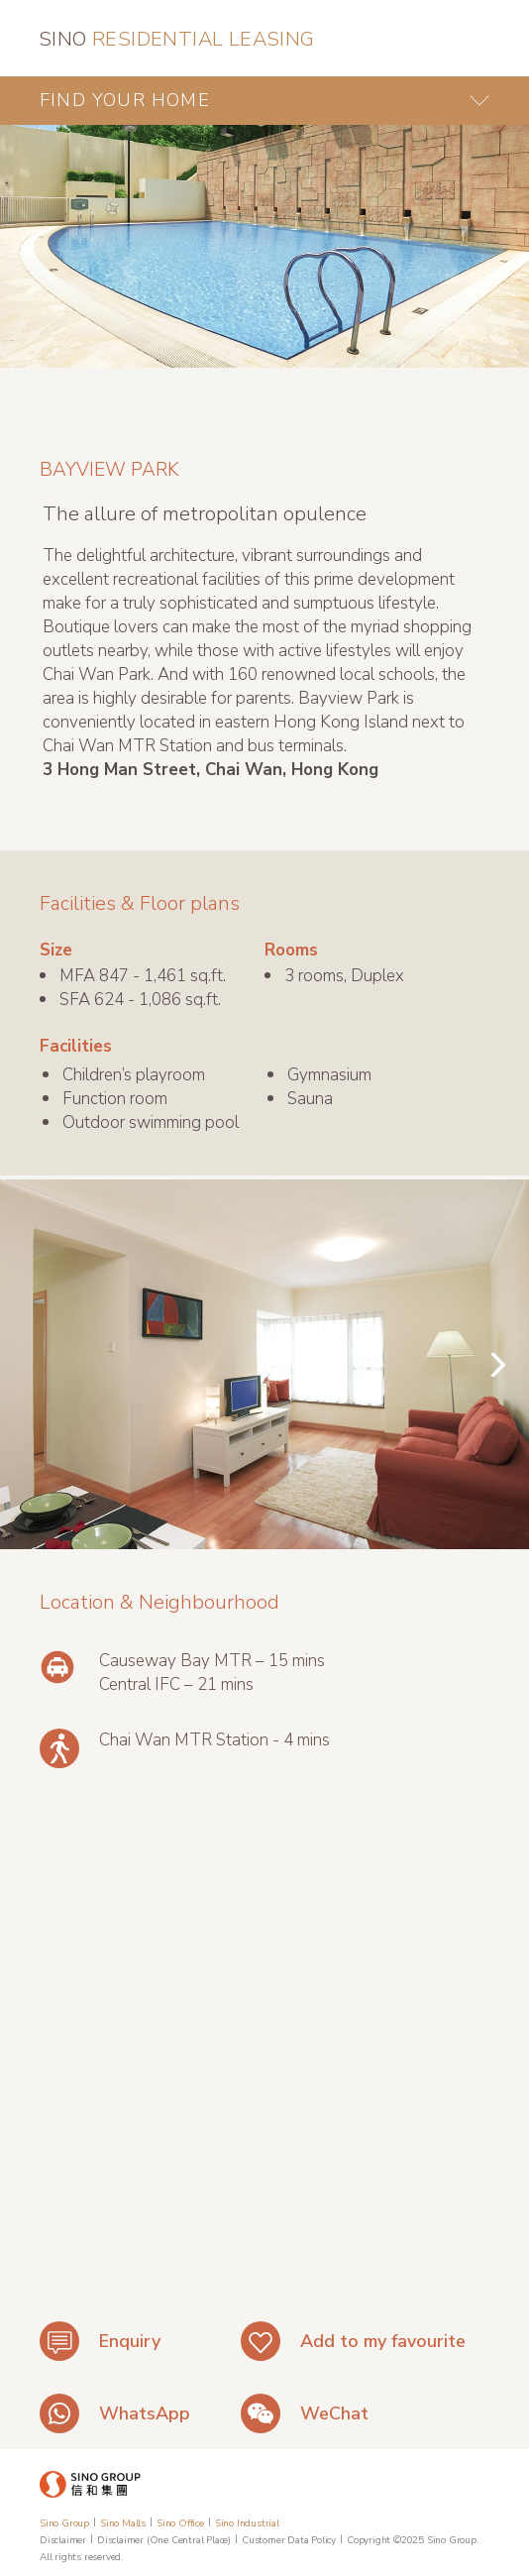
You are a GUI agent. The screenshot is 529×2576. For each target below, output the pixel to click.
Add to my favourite (383, 2341)
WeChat (334, 2413)
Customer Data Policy (289, 2540)
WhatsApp (144, 2413)
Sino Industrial (247, 2523)
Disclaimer (63, 2540)
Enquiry (129, 2341)
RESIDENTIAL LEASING (177, 39)
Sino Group (64, 2523)
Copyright (368, 2540)
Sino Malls (123, 2523)
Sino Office (180, 2523)
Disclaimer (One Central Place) (164, 2540)
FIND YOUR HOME (125, 100)
